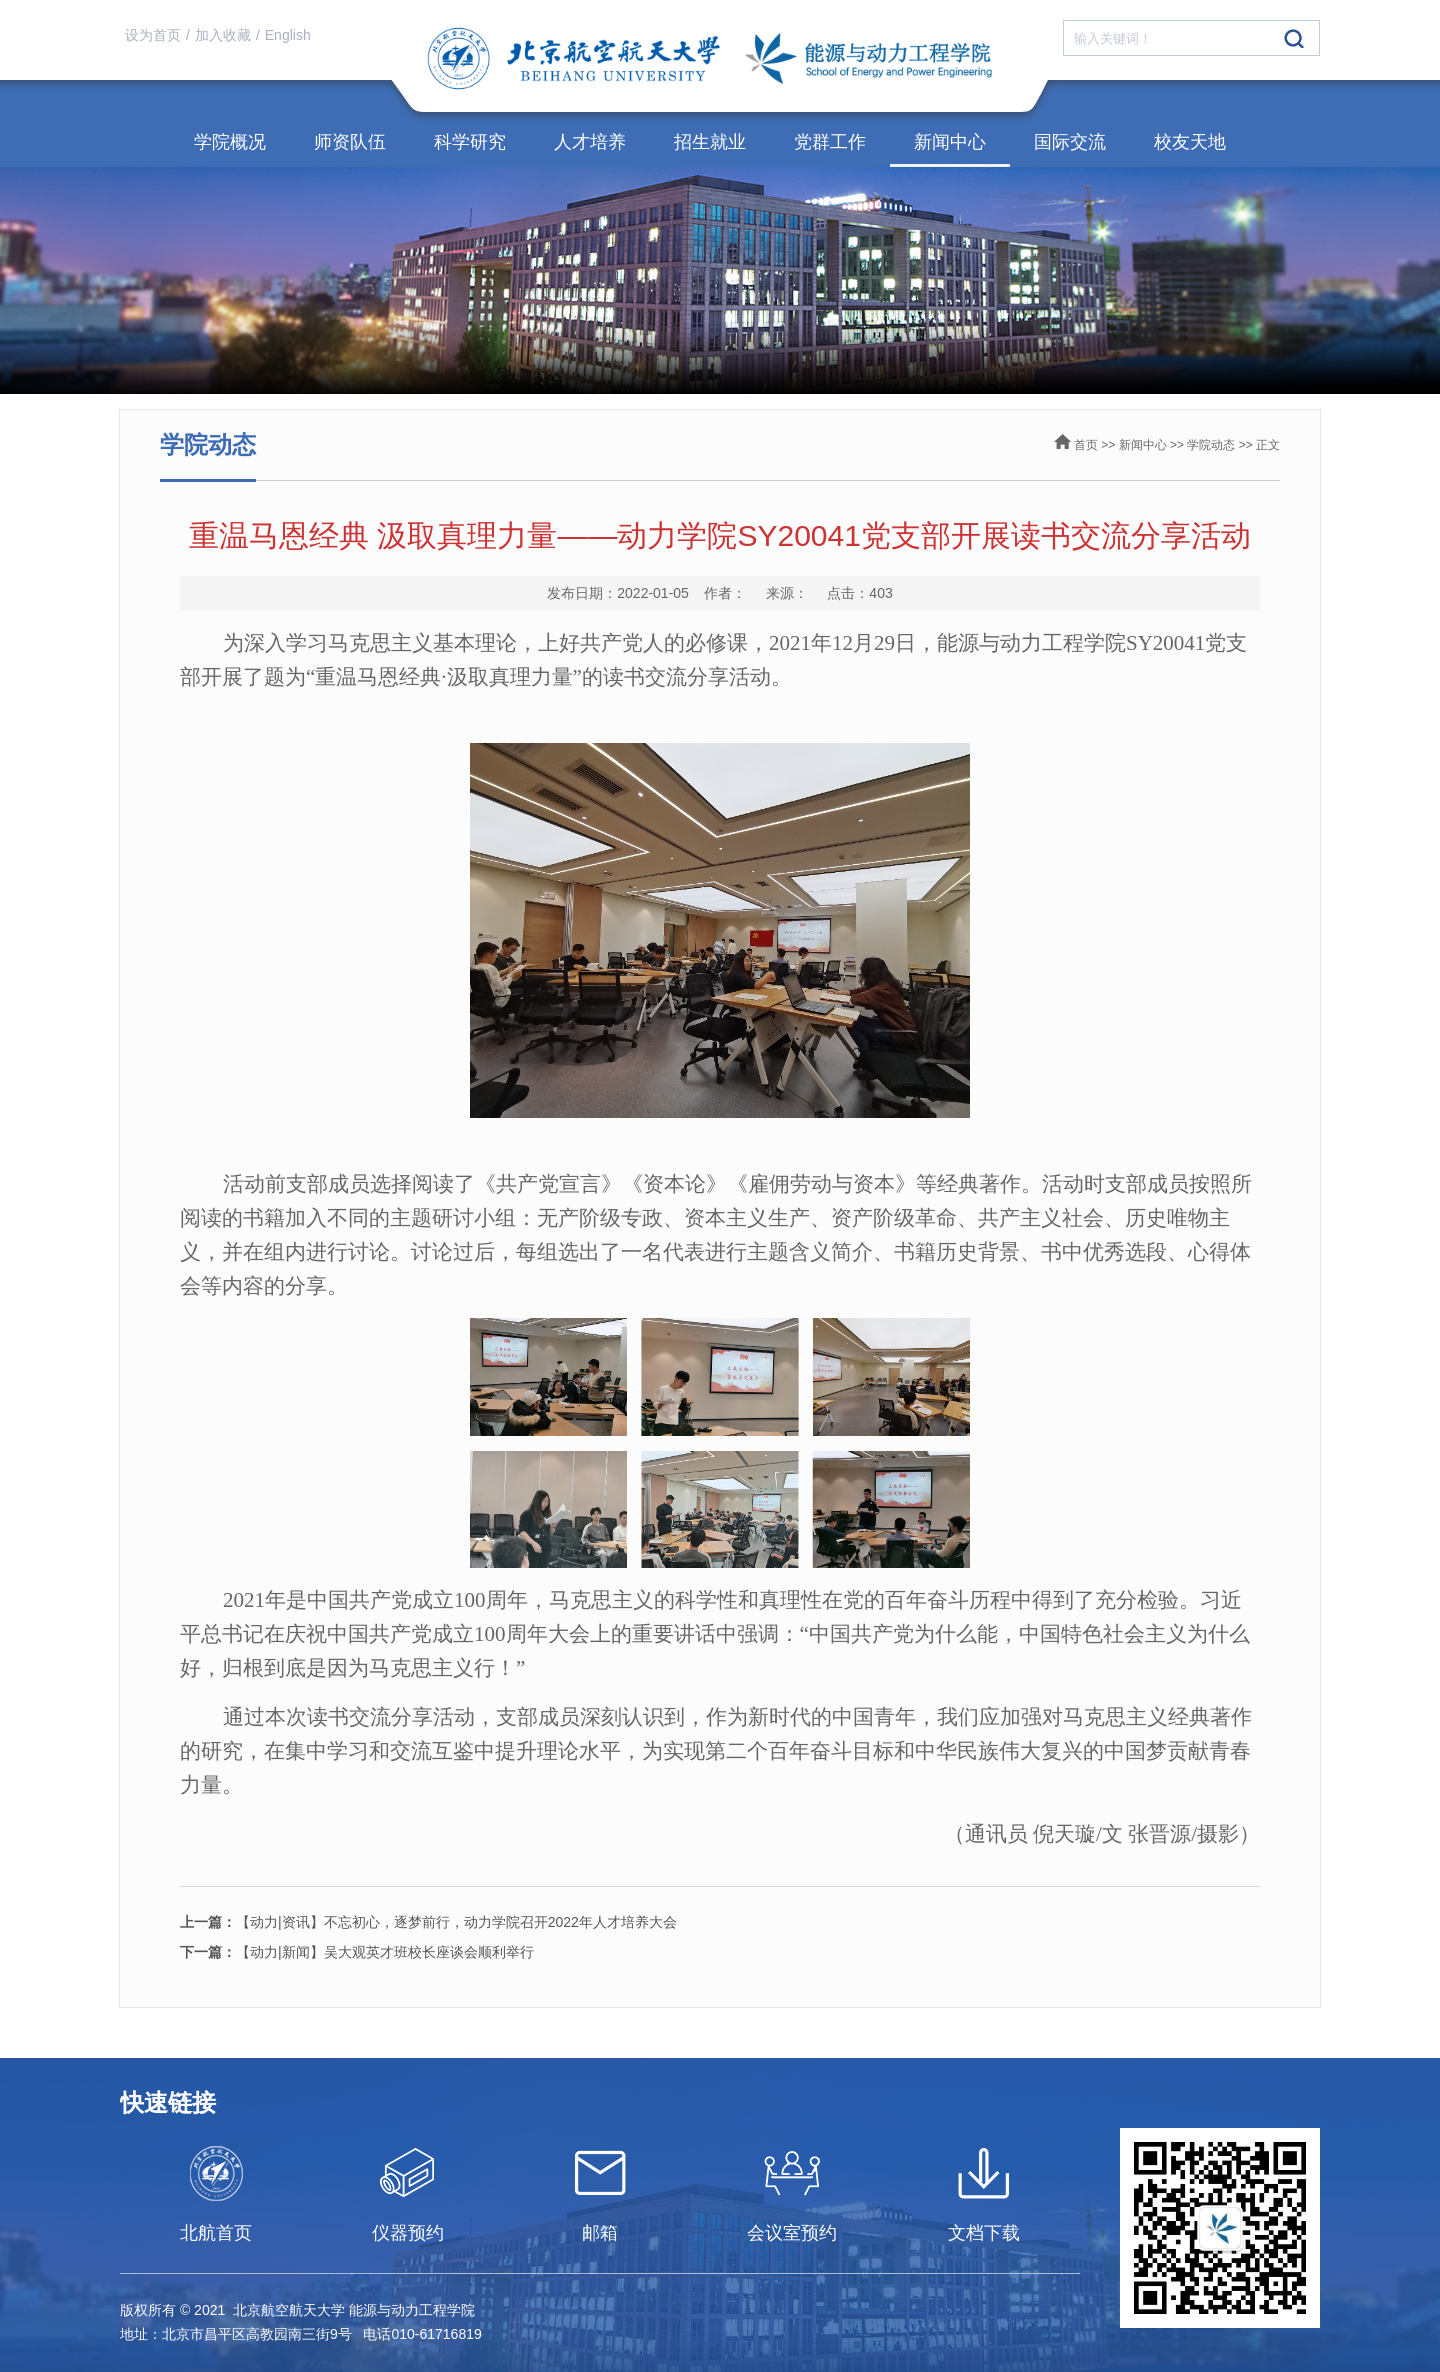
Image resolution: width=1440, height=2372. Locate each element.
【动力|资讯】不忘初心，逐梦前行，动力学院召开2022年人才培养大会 (428, 1922)
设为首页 (153, 35)
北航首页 (216, 2233)
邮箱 (600, 2233)
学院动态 (1211, 445)
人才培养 (590, 142)
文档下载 (984, 2233)
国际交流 (1070, 142)
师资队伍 (350, 142)
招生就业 (710, 142)
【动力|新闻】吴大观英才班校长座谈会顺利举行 (357, 1952)
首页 (1086, 445)
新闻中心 (950, 142)
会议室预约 (792, 2233)
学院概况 (230, 142)
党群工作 (830, 142)
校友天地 (1190, 142)
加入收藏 (223, 35)
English (288, 35)
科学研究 (470, 142)
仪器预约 (408, 2233)
